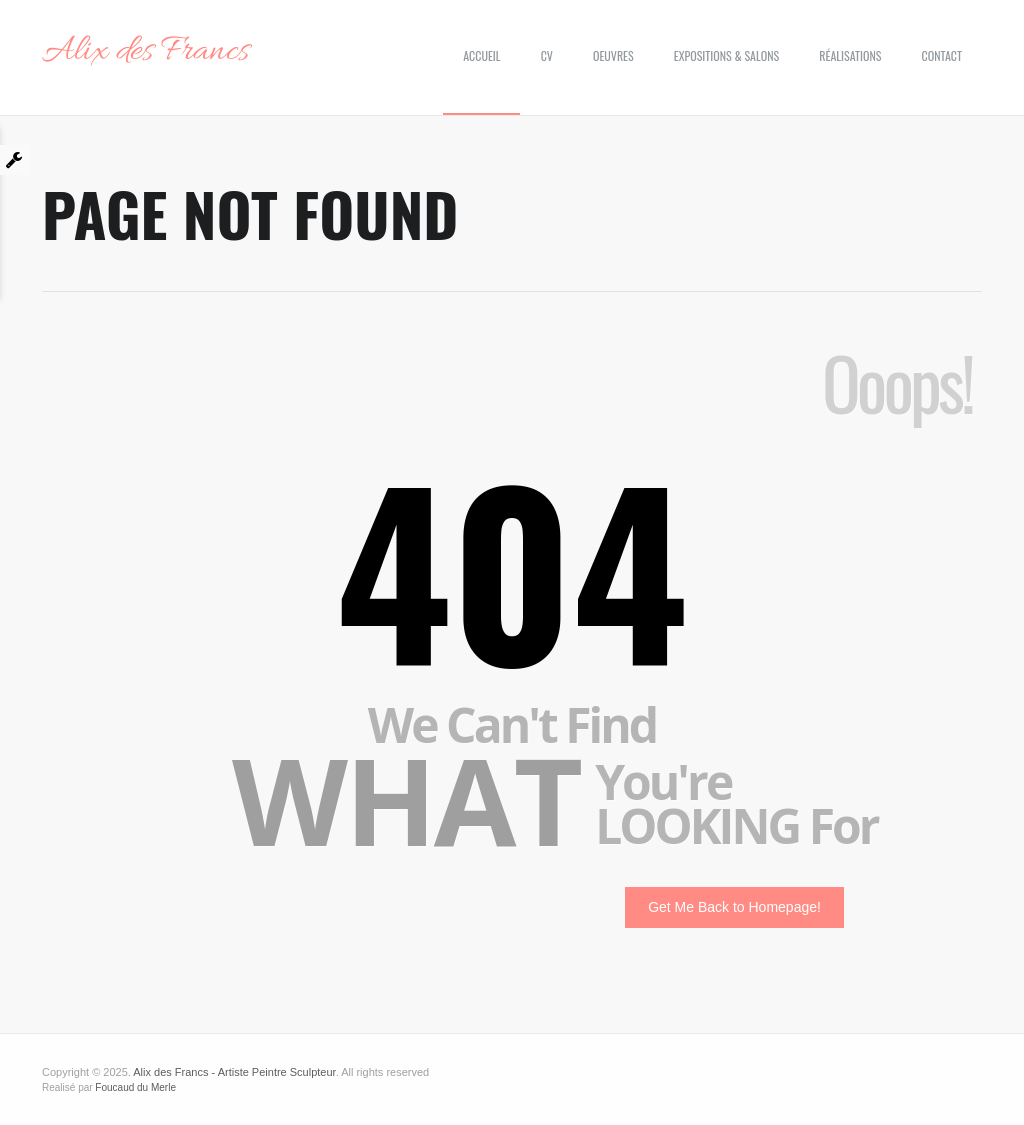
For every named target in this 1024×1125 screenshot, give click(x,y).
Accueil (481, 55)
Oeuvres (613, 55)
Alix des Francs (145, 52)
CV (547, 55)
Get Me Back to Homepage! (734, 907)
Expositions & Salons (726, 55)
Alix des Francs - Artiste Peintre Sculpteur (234, 1072)
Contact (942, 55)
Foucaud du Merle (135, 1087)
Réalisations (850, 55)
